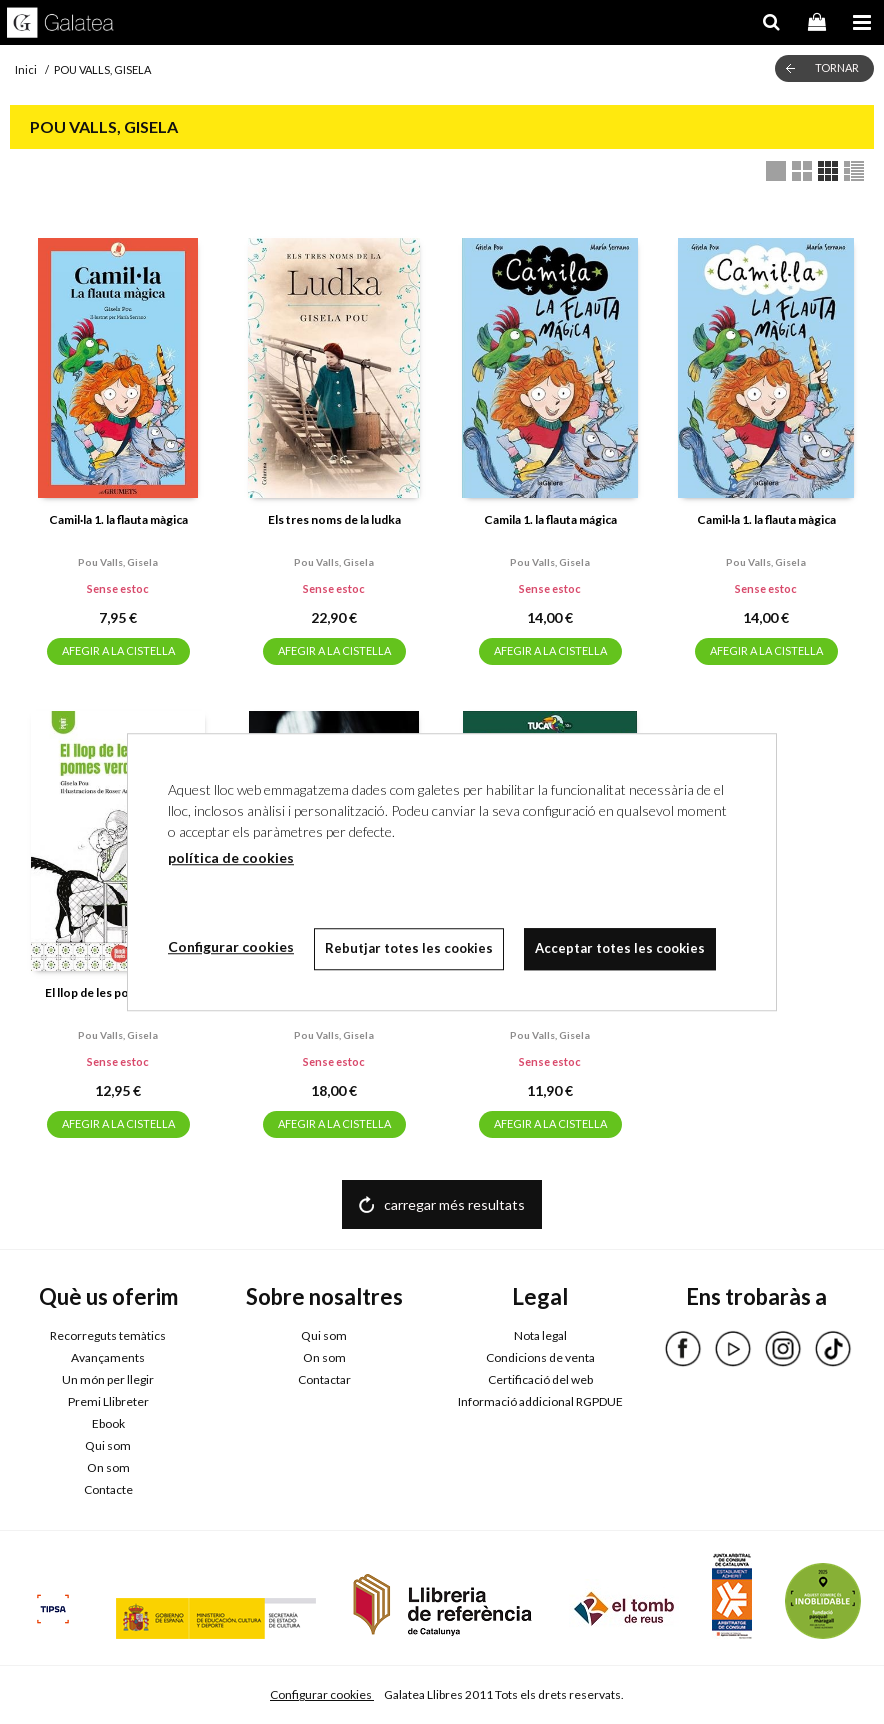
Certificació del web (540, 1379)
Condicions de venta (540, 1357)
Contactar (324, 1379)
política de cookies (231, 857)
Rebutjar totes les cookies (409, 948)
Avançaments (108, 1357)
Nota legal (540, 1335)
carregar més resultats (454, 1204)
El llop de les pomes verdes (118, 992)
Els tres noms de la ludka (334, 519)
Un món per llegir (108, 1379)
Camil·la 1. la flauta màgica (118, 519)
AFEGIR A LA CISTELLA (118, 650)
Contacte (108, 1489)
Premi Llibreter (108, 1401)
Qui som (108, 1445)
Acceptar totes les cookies (620, 948)
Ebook (108, 1423)
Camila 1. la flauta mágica (550, 519)
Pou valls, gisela (118, 562)
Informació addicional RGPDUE (540, 1401)
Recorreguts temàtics (108, 1335)
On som (108, 1467)
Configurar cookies (322, 1694)
